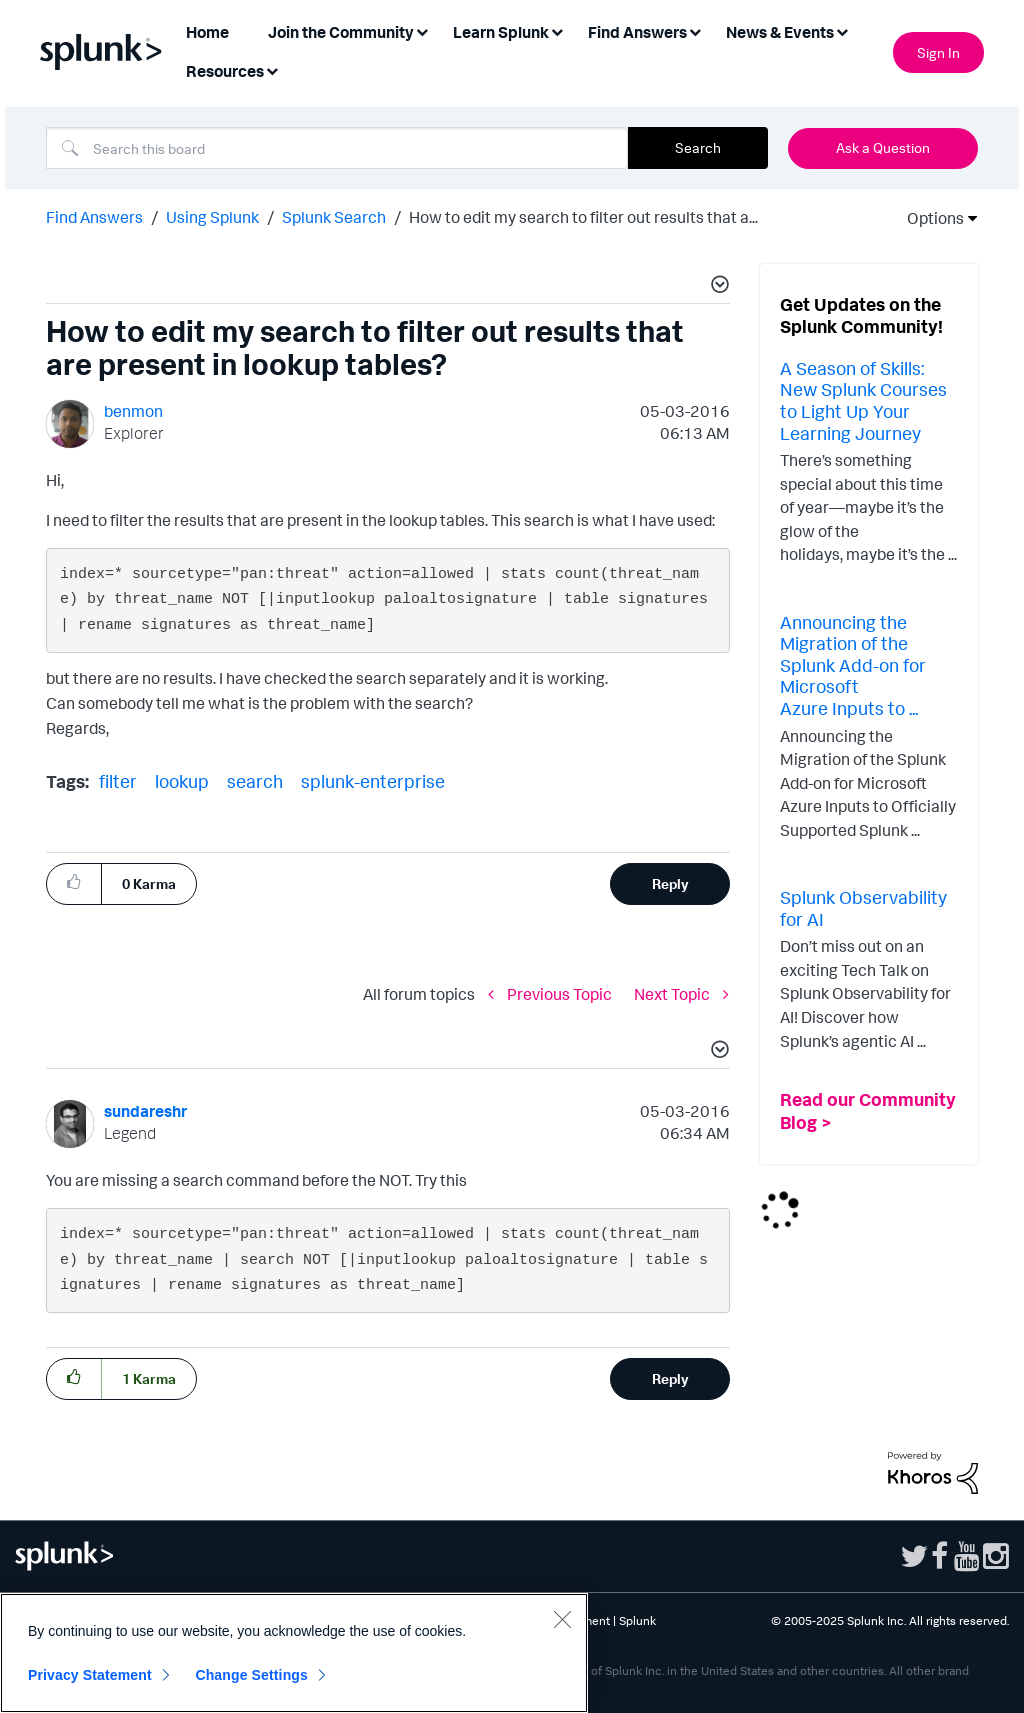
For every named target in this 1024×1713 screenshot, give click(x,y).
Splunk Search (334, 217)
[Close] (562, 1619)
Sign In (938, 52)
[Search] (337, 148)
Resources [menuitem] (225, 71)
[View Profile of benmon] (133, 411)
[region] (294, 1653)
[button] (717, 287)
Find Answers (94, 217)
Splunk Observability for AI (863, 908)
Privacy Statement (90, 1675)
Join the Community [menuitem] (341, 32)
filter (118, 781)
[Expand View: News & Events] (842, 30)
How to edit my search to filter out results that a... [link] (583, 217)
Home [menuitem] (207, 32)
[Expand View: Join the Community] (422, 30)
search (255, 781)
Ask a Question (883, 147)
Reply (670, 883)
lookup (182, 781)
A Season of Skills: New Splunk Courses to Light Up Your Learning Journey (863, 400)
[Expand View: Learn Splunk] (557, 30)
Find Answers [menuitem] (637, 32)
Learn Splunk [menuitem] (501, 32)
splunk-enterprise (373, 781)
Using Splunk (212, 217)
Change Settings (251, 1675)
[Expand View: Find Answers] (695, 30)
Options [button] (929, 218)
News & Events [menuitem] (780, 32)
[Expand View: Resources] (272, 69)
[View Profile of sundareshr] (145, 1111)
